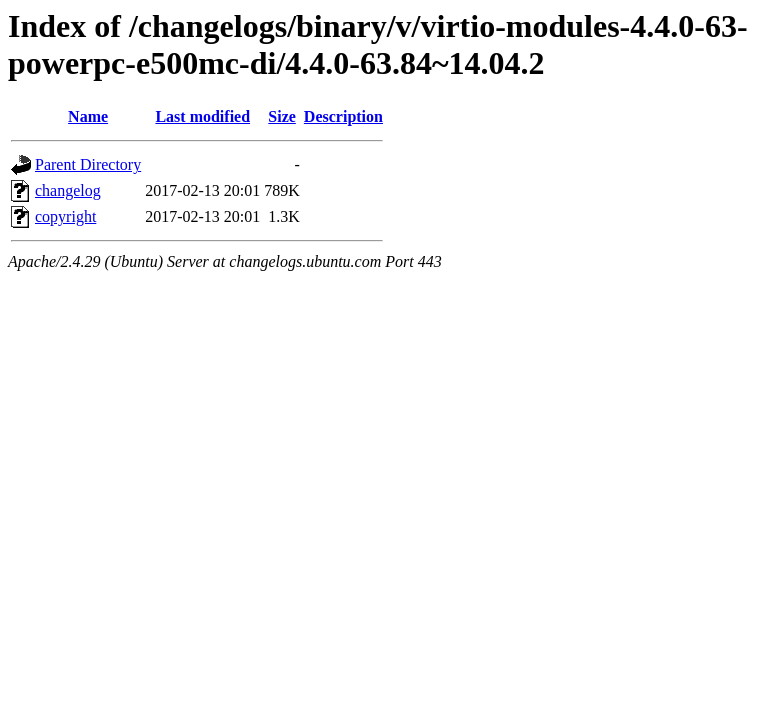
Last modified (202, 116)
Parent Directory (88, 164)
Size (282, 116)
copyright (65, 216)
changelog (68, 190)
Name (88, 116)
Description (343, 116)
